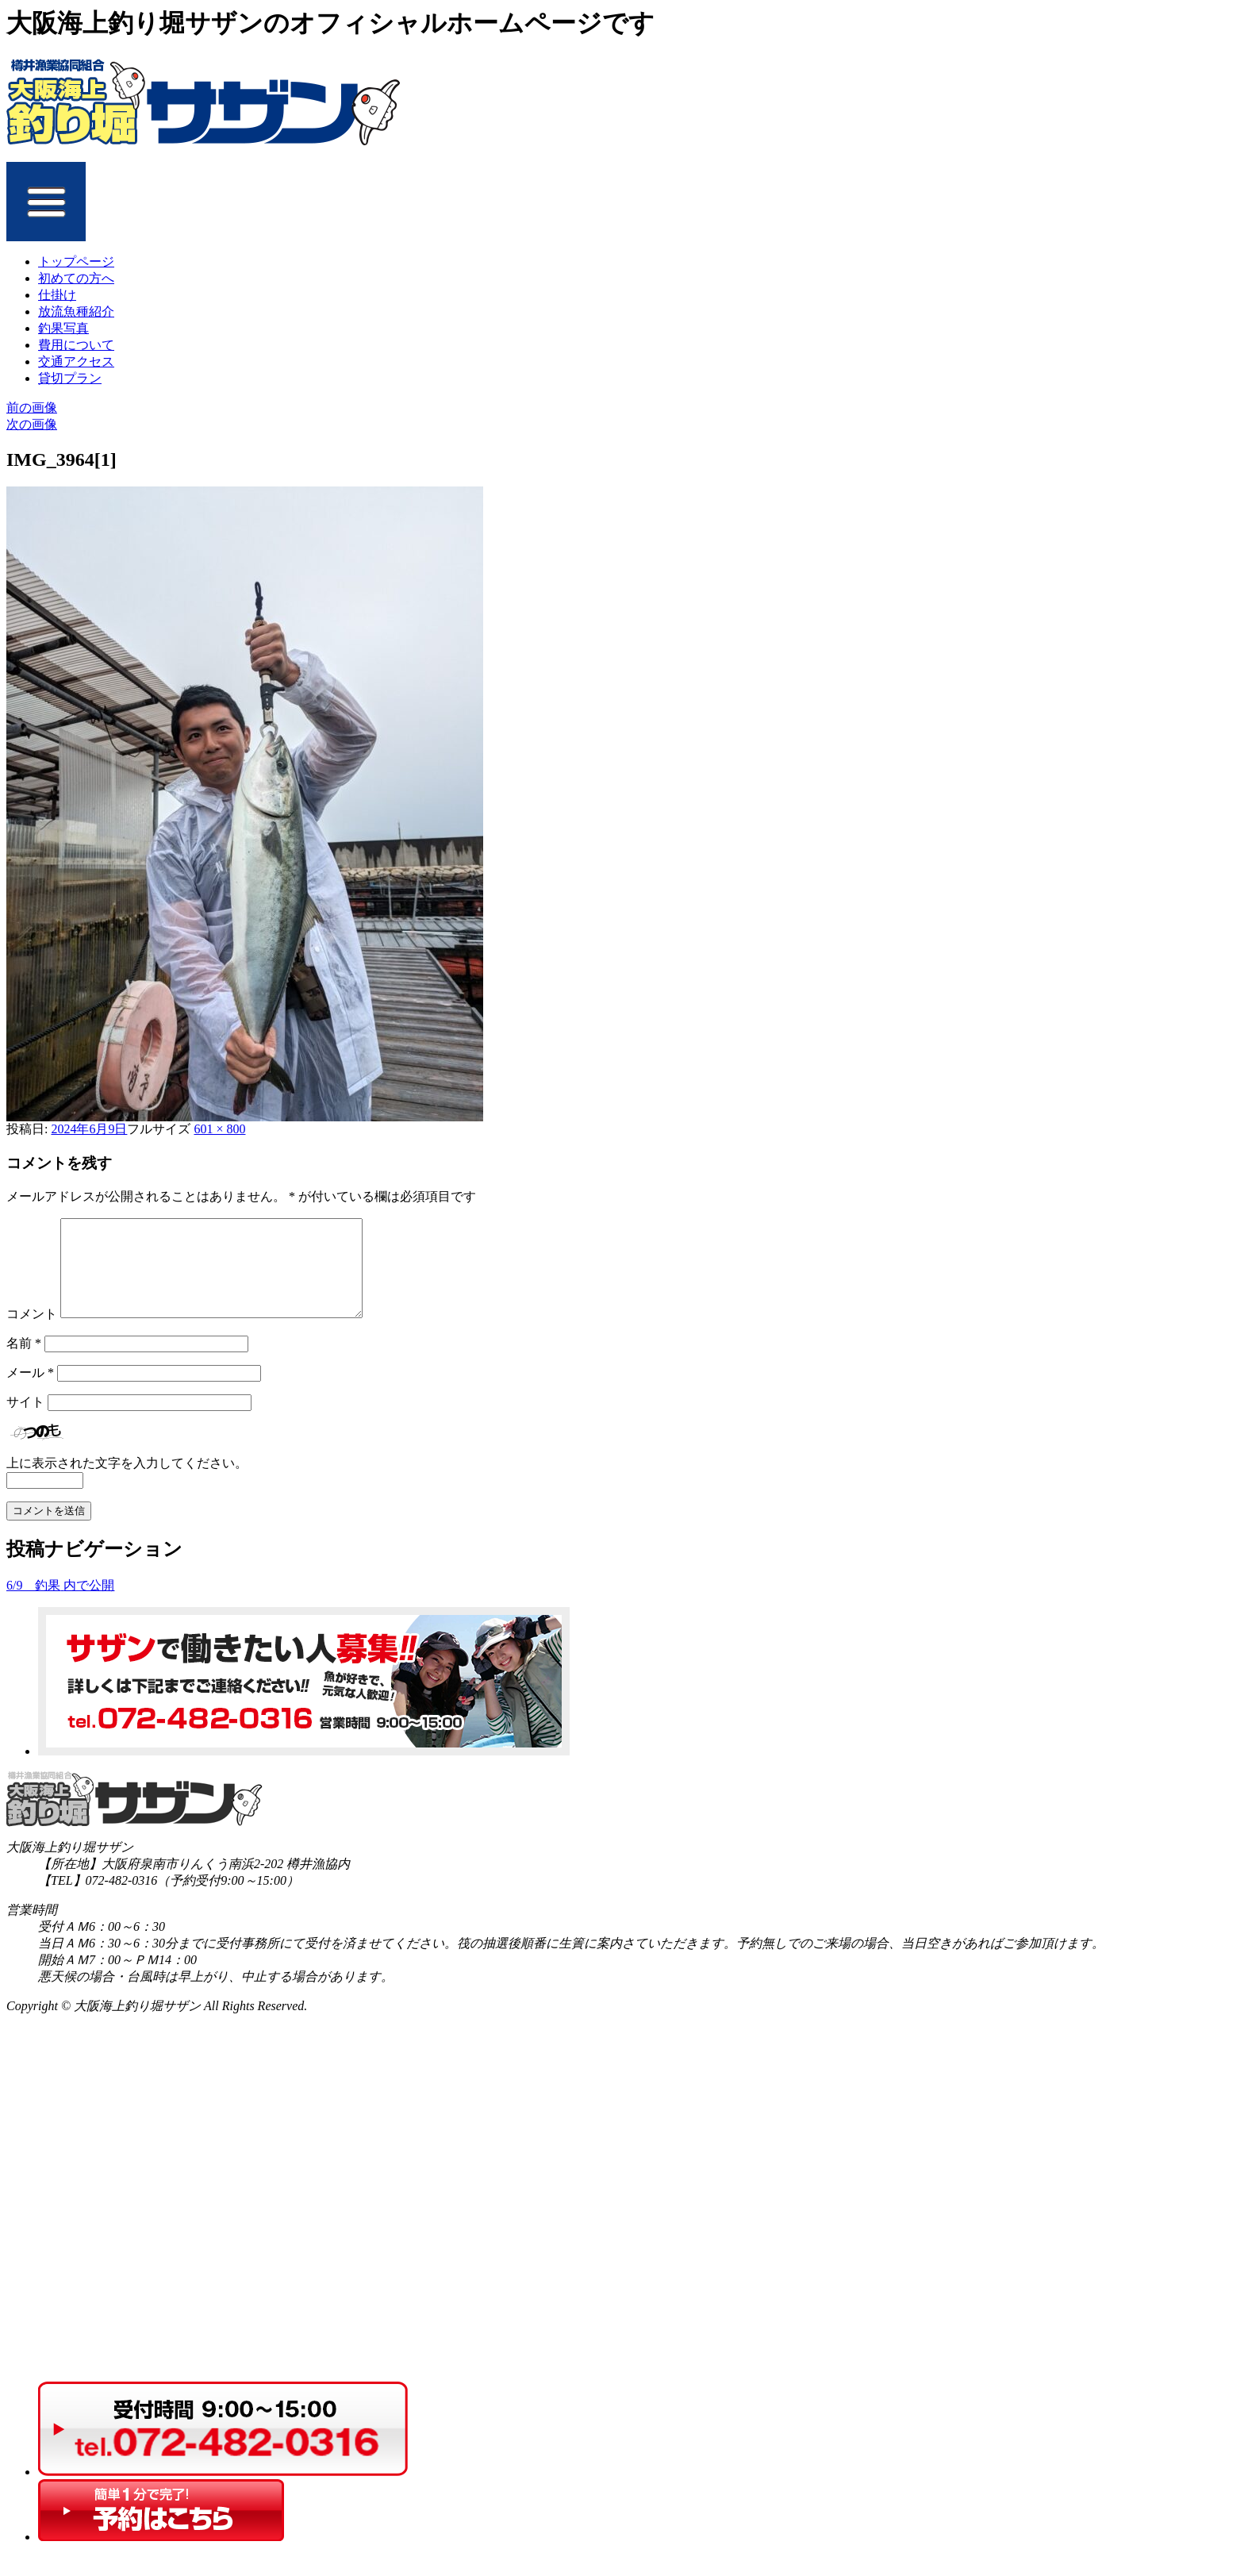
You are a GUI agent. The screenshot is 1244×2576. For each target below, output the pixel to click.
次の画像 (31, 424)
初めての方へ (76, 278)
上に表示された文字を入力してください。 (127, 1482)
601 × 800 (219, 1129)
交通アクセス (76, 361)
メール (30, 1391)
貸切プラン (70, 378)
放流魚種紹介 (76, 311)
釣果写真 (63, 328)
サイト (25, 1421)
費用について (76, 345)
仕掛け (57, 295)
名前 (23, 1362)
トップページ (76, 261)
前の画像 (31, 407)
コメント (31, 1333)
